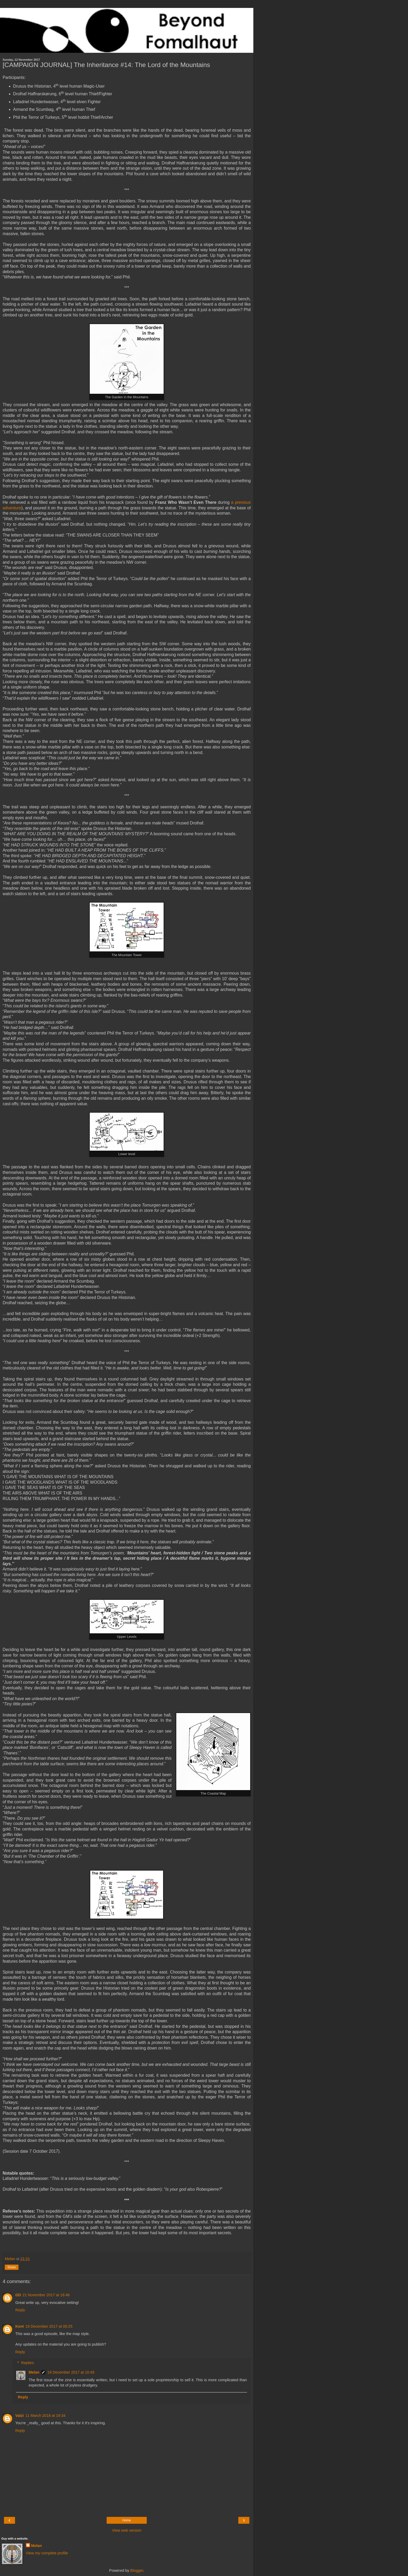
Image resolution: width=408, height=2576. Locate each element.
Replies (27, 2363)
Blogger (136, 2570)
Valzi (19, 2415)
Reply (20, 2310)
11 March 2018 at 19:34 (45, 2415)
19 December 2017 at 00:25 (48, 2326)
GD (18, 2295)
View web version (126, 2530)
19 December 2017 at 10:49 (70, 2372)
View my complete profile (47, 2553)
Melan (34, 2372)
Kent (19, 2326)
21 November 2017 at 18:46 (46, 2295)
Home (126, 2520)
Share (11, 2267)
